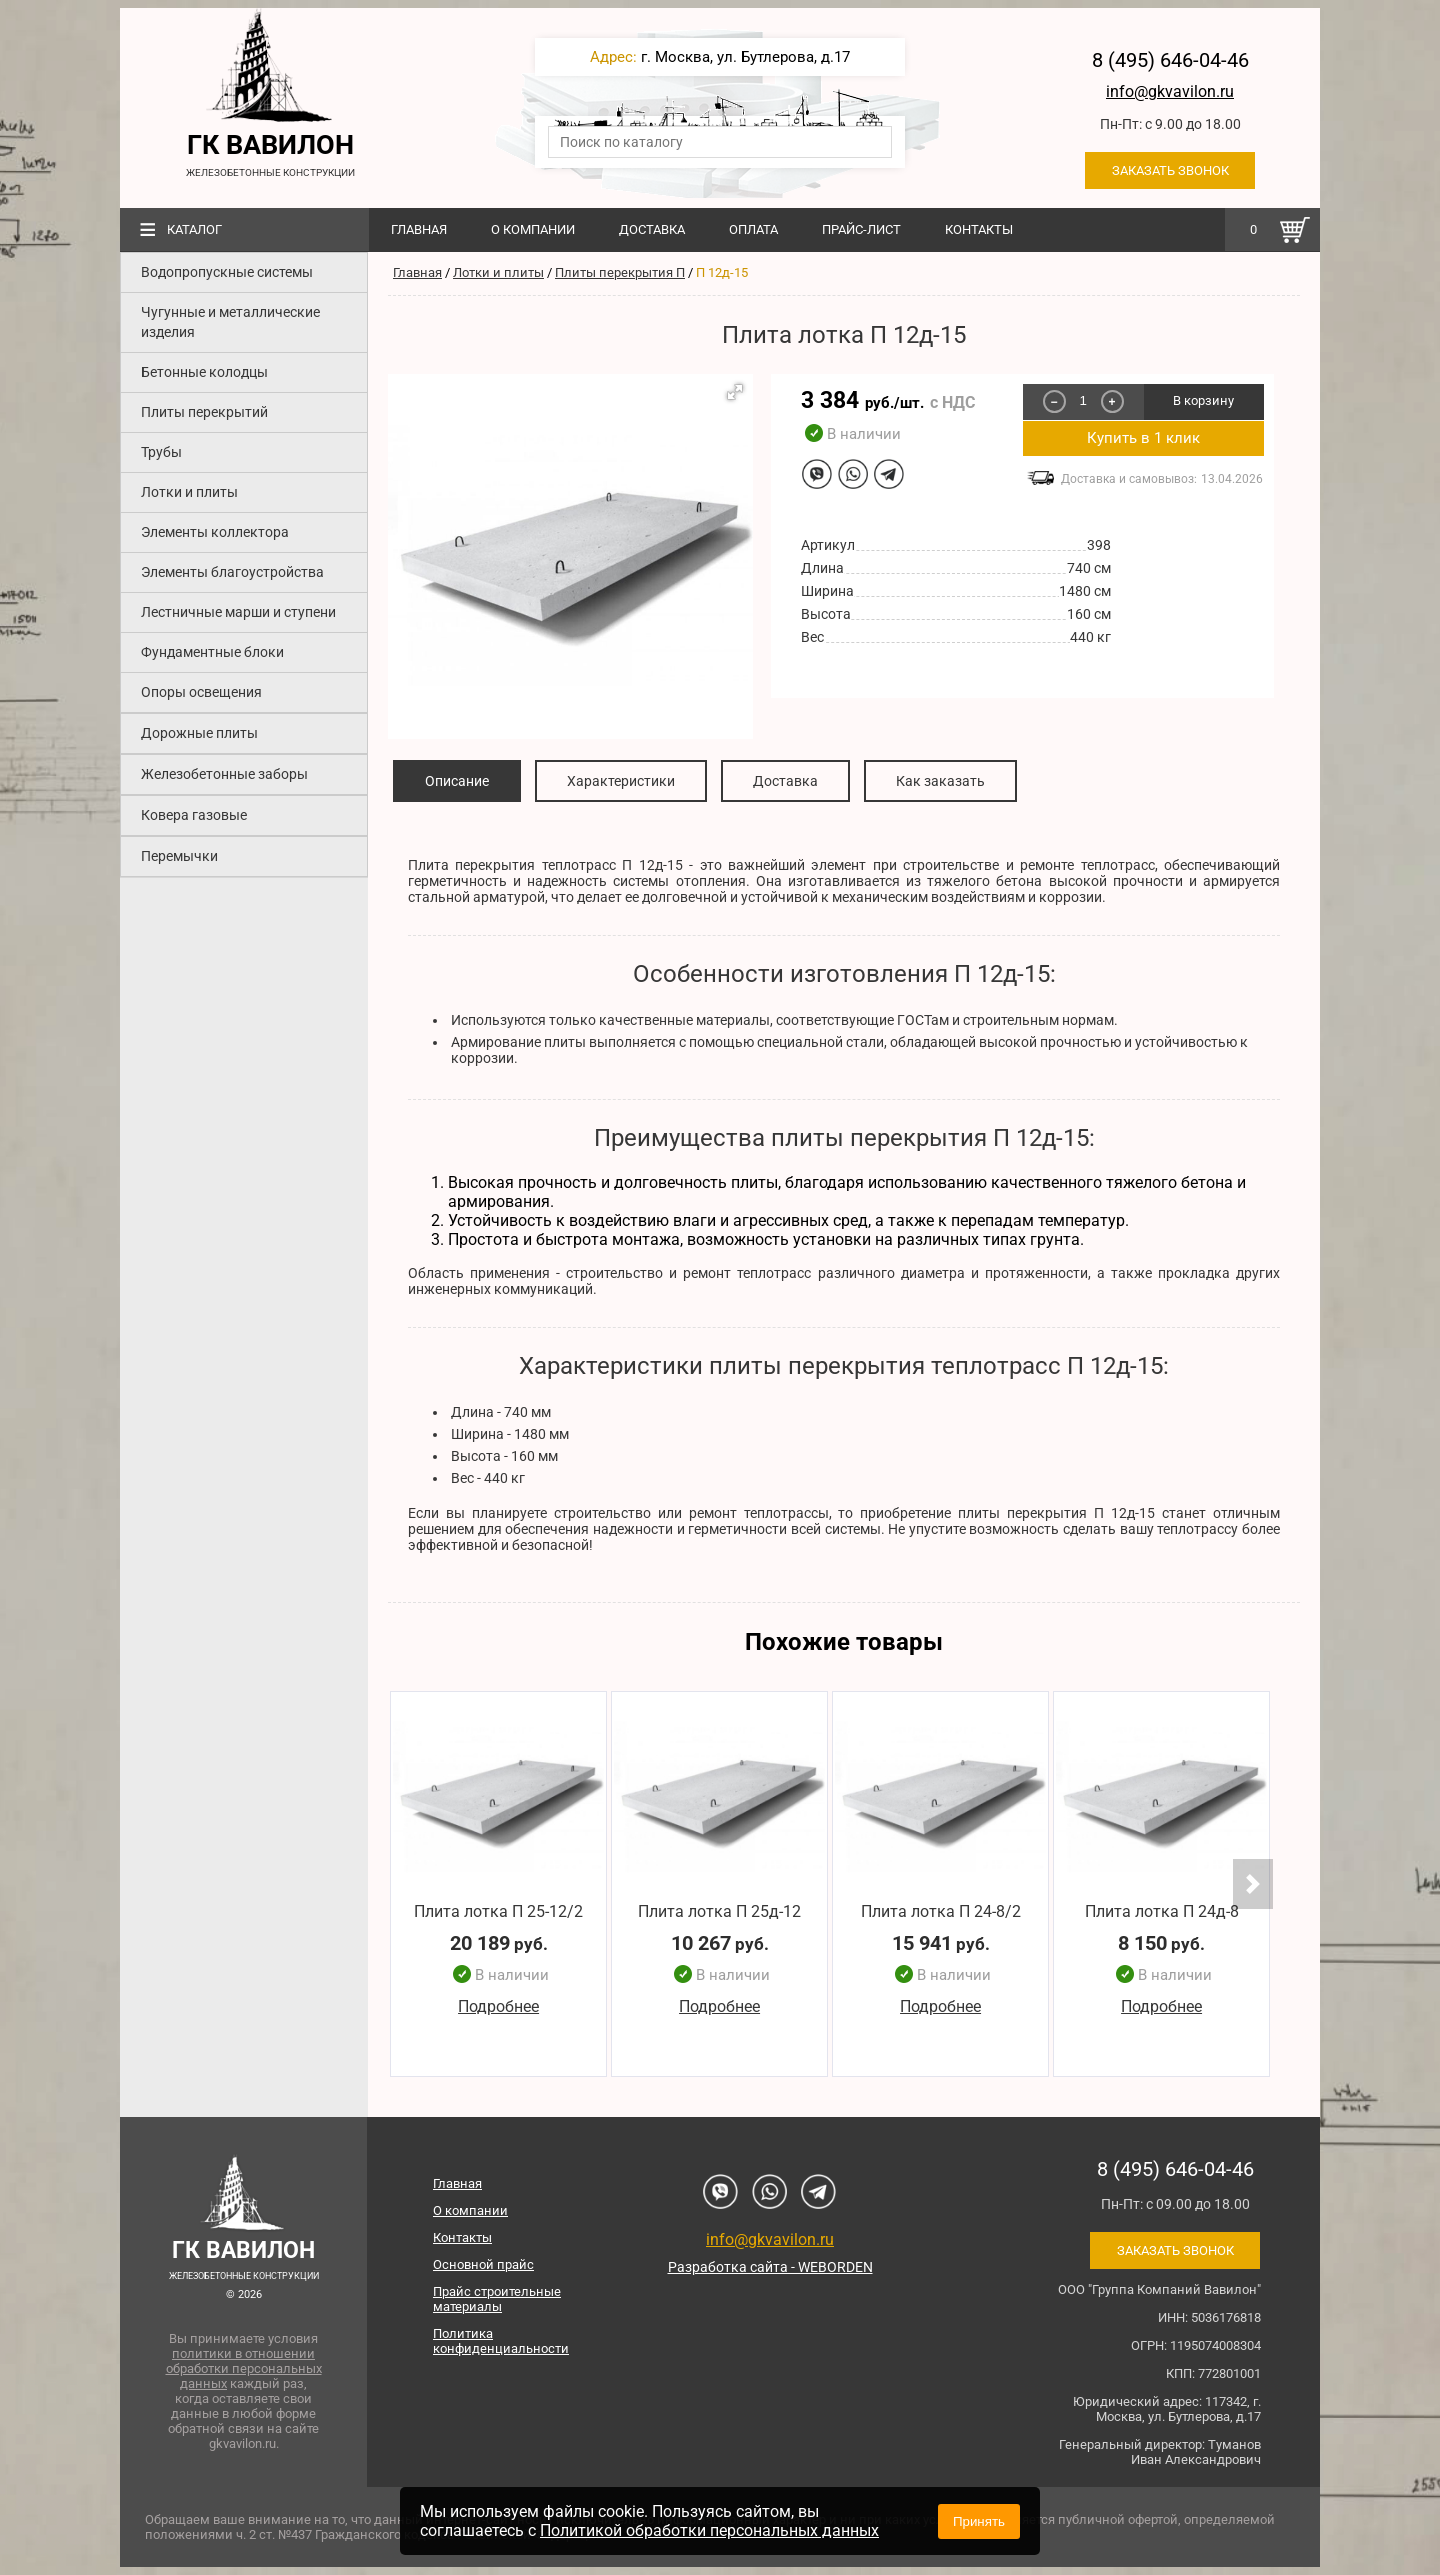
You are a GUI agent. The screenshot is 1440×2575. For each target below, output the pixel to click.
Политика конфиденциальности (501, 2341)
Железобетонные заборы (224, 774)
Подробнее (498, 2007)
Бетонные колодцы (204, 372)
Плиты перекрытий (204, 412)
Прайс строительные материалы (497, 2299)
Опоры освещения (201, 692)
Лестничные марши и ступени (238, 612)
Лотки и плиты (189, 492)
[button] (735, 392)
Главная (419, 229)
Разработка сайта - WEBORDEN (770, 2267)
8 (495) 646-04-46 (1170, 60)
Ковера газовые (194, 815)
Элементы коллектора (215, 532)
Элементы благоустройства (232, 572)
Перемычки (179, 856)
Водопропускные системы (227, 272)
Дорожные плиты (199, 733)
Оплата (753, 229)
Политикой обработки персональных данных (709, 2530)
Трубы (161, 452)
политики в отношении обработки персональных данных (244, 2368)
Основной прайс (483, 2264)
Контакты (979, 229)
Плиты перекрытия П (620, 272)
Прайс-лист (861, 229)
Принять (979, 2521)
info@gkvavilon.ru (1170, 91)
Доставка (652, 229)
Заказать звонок (1170, 170)
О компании (533, 229)
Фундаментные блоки (212, 652)
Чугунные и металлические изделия (230, 322)
